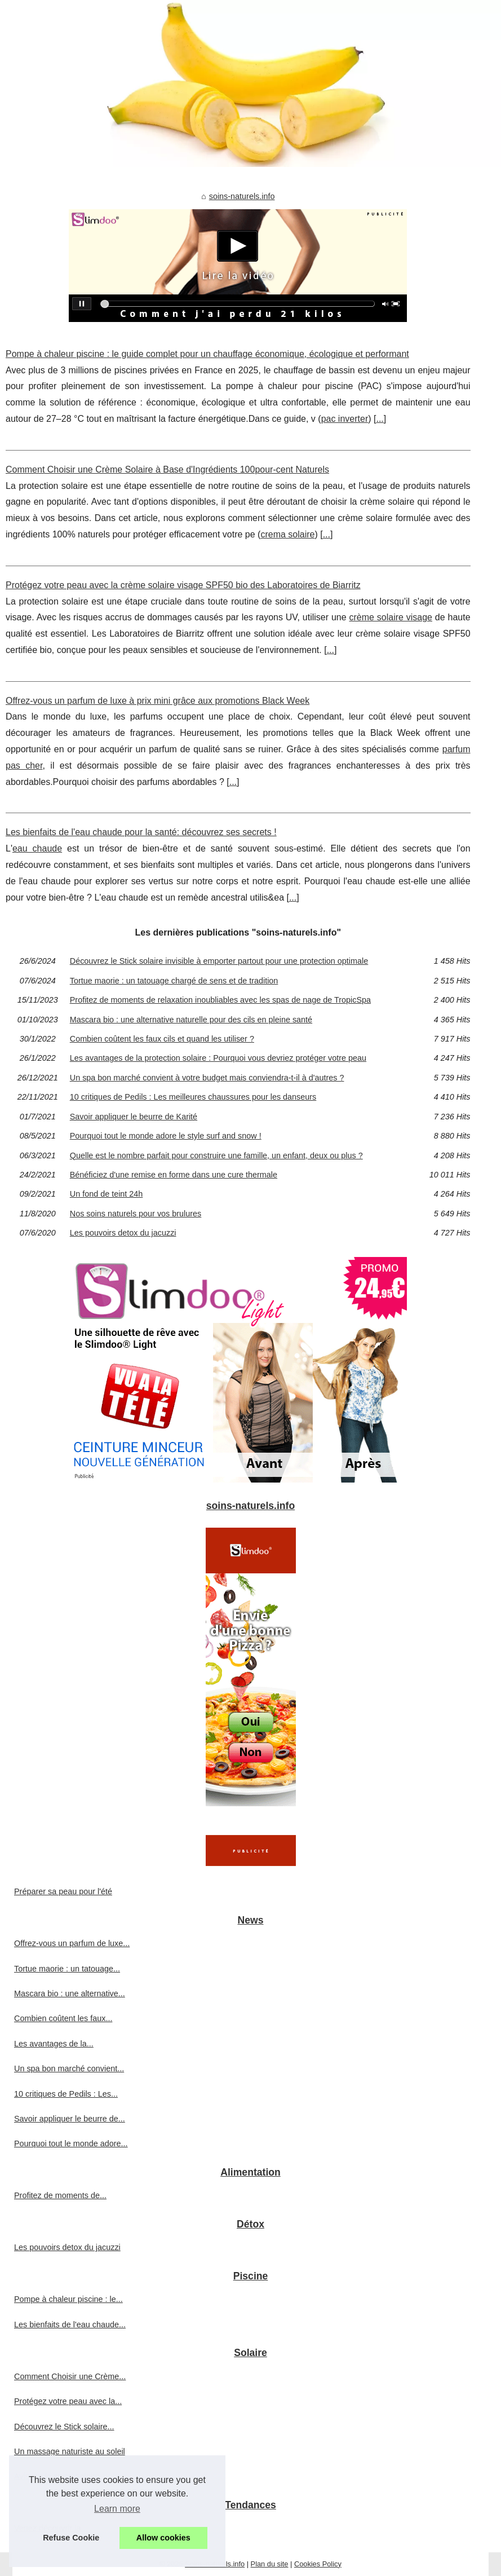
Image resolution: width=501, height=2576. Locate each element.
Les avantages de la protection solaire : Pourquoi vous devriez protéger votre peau (218, 1058)
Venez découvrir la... (50, 2528)
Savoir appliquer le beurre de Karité (133, 1117)
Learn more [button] (117, 2508)
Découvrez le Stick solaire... (64, 2426)
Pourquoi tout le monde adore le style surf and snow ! (165, 1136)
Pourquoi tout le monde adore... (71, 2143)
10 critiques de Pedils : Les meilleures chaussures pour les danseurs (193, 1097)
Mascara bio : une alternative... (69, 1993)
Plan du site (270, 2564)
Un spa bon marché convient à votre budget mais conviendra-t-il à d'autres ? (207, 1078)
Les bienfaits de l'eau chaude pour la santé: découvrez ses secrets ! (141, 832)
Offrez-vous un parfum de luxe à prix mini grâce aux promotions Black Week (157, 700)
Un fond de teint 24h (106, 1194)
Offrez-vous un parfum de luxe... (72, 1943)
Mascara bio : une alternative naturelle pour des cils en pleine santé (191, 1020)
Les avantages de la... (54, 2043)
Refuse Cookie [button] (71, 2537)
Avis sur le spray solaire (57, 2476)
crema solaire (287, 534)
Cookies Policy (318, 2564)
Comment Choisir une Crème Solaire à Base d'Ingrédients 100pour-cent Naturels (167, 469)
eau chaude (37, 848)
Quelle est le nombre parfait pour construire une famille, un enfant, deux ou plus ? (216, 1155)
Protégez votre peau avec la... (68, 2401)
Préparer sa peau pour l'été (63, 1891)
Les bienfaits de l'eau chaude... (70, 2324)
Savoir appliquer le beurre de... (69, 2118)
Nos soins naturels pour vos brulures (136, 1214)
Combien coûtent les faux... (63, 2018)
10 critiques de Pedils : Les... (66, 2093)
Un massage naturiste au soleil (69, 2451)
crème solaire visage (390, 617)
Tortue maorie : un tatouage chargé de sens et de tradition (174, 981)
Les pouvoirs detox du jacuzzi (123, 1233)
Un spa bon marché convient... (69, 2068)
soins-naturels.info (242, 196)
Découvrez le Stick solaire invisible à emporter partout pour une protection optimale (219, 961)
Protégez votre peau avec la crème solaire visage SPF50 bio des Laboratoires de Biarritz (183, 585)
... (379, 419)
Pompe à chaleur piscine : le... (68, 2299)
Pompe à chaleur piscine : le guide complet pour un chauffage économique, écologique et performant (207, 354)
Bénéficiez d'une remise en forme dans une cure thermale (173, 1175)
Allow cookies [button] (163, 2537)
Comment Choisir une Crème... (70, 2376)
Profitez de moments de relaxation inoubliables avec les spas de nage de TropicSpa (220, 1000)
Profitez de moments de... (60, 2195)
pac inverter (345, 419)
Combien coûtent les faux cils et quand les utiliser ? (162, 1039)
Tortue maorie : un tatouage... (67, 1968)
